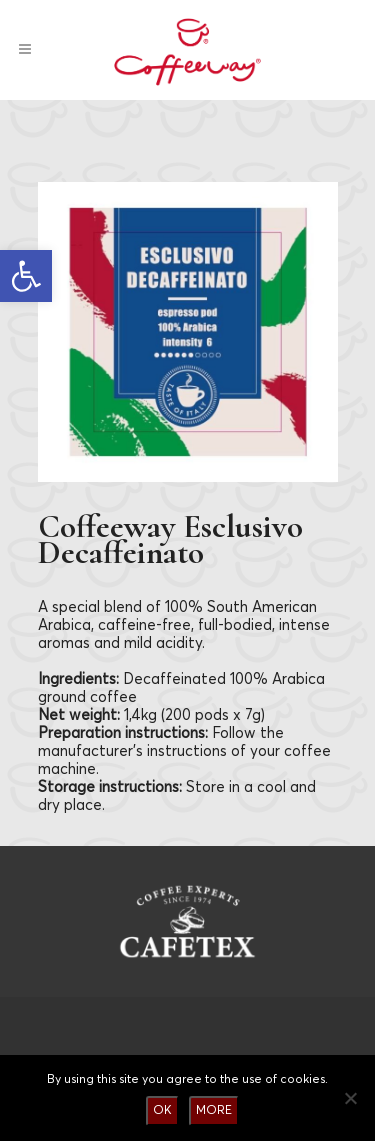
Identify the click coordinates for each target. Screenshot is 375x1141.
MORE (214, 1110)
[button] (26, 276)
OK (162, 1110)
